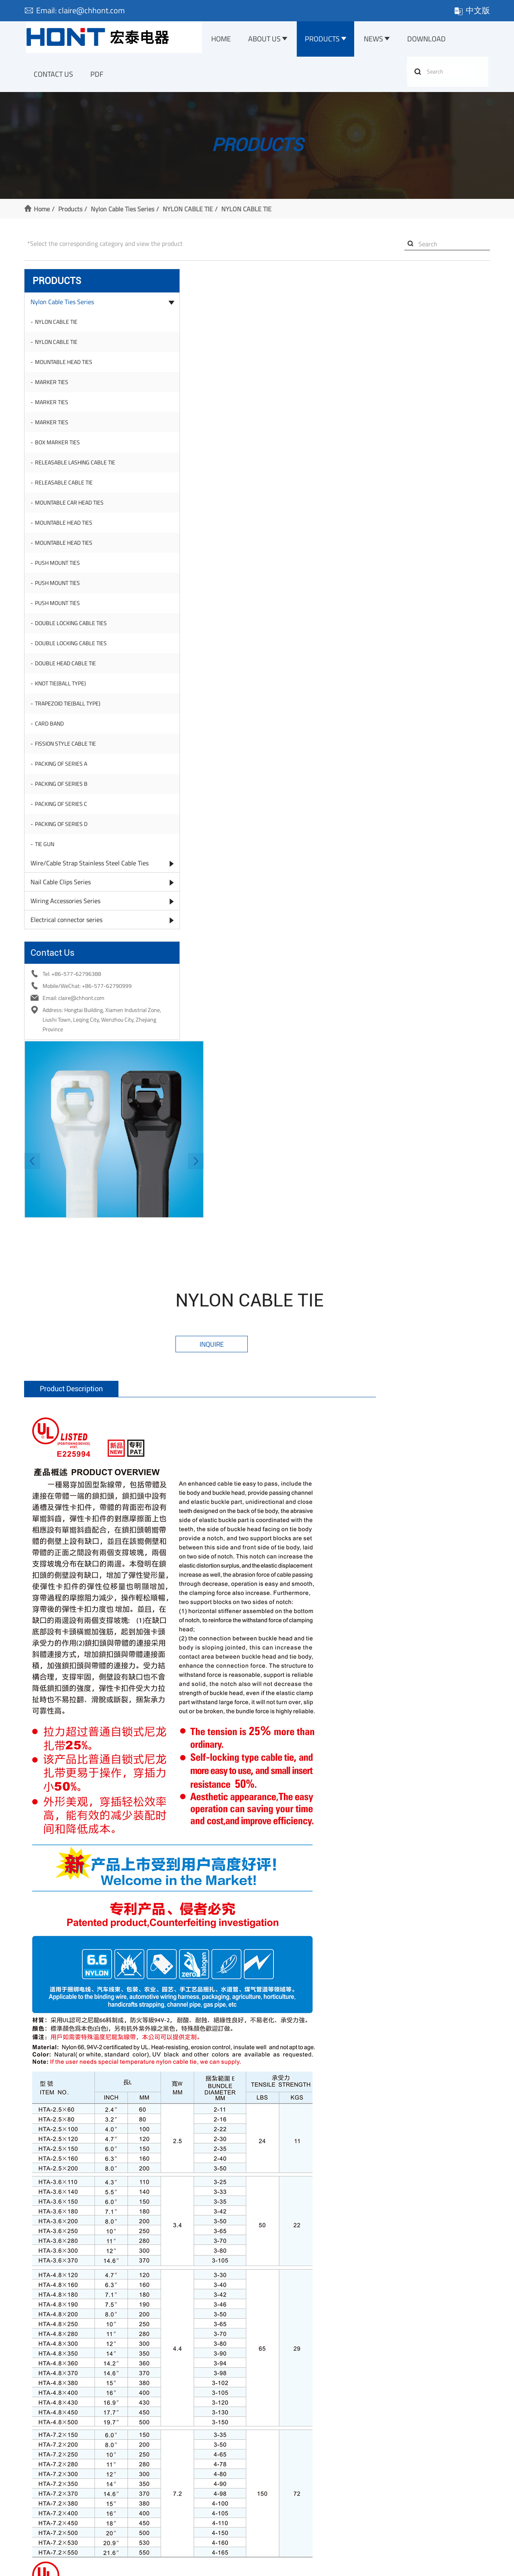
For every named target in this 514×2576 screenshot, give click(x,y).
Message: (172, 2212)
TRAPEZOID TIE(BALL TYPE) (70, 709)
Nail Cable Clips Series (63, 900)
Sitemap (341, 2565)
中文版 (469, 10)
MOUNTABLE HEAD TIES (66, 368)
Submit (321, 2255)
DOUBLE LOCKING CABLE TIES (73, 629)
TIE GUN (47, 850)
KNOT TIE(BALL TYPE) (62, 689)
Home (225, 39)
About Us (268, 39)
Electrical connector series (69, 937)
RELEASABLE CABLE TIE (66, 488)
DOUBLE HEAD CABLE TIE (67, 669)
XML (319, 2565)
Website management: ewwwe (399, 2565)
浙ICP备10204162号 (174, 2565)
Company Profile (46, 2470)
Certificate (39, 2480)
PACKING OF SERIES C (63, 810)
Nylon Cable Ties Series (125, 214)
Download (431, 39)
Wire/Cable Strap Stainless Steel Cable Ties (77, 875)
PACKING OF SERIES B (63, 789)
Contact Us (54, 77)
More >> (155, 2524)
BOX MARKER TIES (59, 448)
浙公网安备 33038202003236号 (258, 2565)
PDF (98, 77)
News (378, 39)
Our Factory (40, 2491)
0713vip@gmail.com (418, 2129)
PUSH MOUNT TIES (59, 568)
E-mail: (169, 2191)
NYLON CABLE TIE (190, 214)
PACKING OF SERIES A (63, 769)
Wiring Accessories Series (68, 919)
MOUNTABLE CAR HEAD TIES (71, 508)
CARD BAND (51, 729)
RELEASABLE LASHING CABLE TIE (77, 468)
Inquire (353, 322)
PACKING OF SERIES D (63, 830)
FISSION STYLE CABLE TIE (67, 749)
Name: (168, 2169)
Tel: (347, 2169)
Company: (351, 2190)
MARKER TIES (54, 388)
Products (326, 39)
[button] (163, 374)
